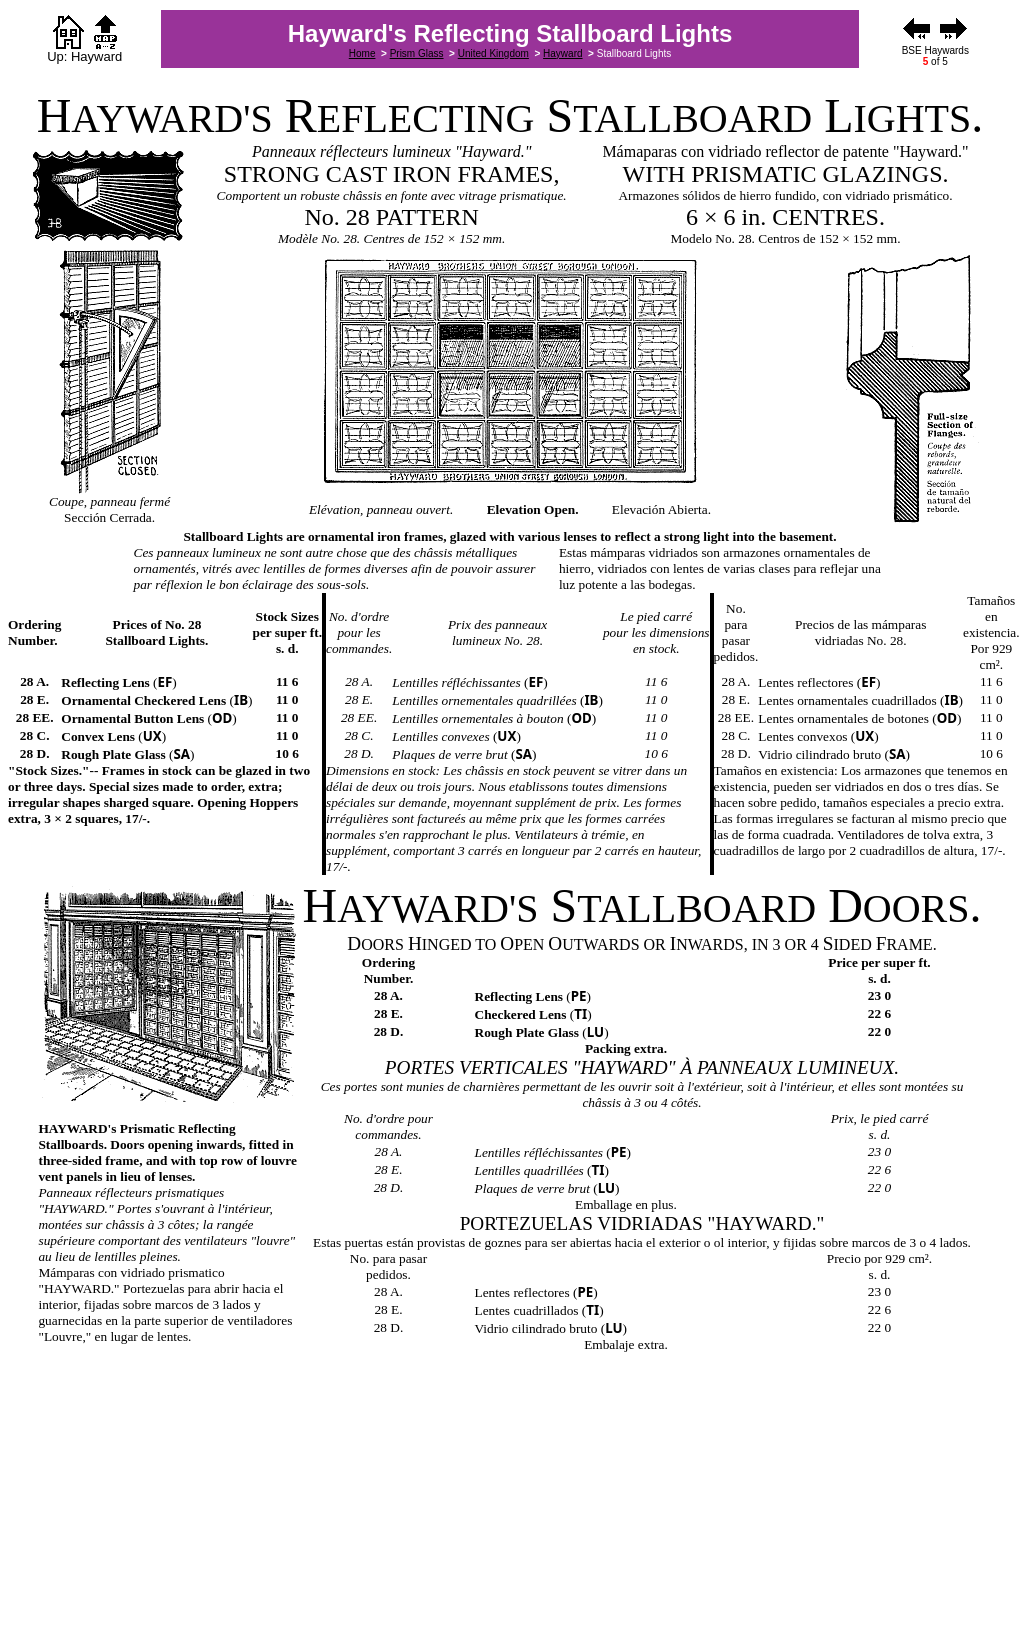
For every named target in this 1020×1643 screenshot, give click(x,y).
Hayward (562, 53)
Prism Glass (417, 53)
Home (362, 53)
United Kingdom (493, 53)
